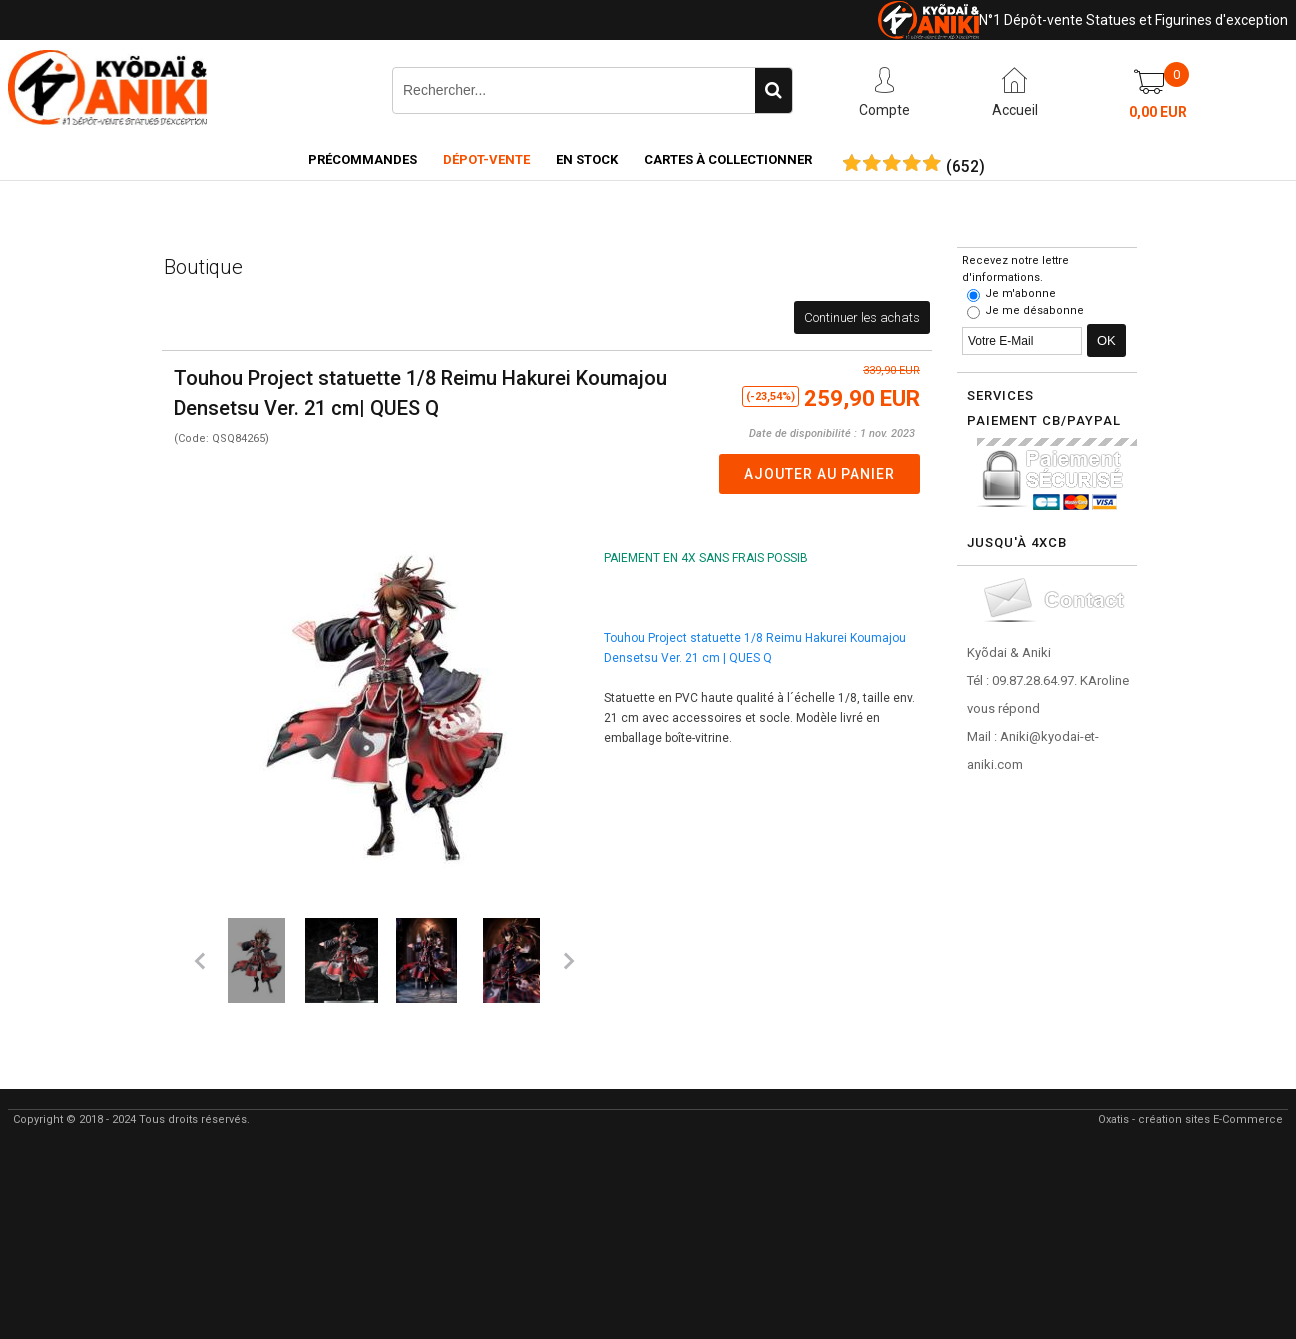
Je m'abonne (1020, 293)
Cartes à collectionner (728, 159)
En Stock (587, 159)
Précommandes (362, 159)
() (965, 167)
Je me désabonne (1034, 310)
